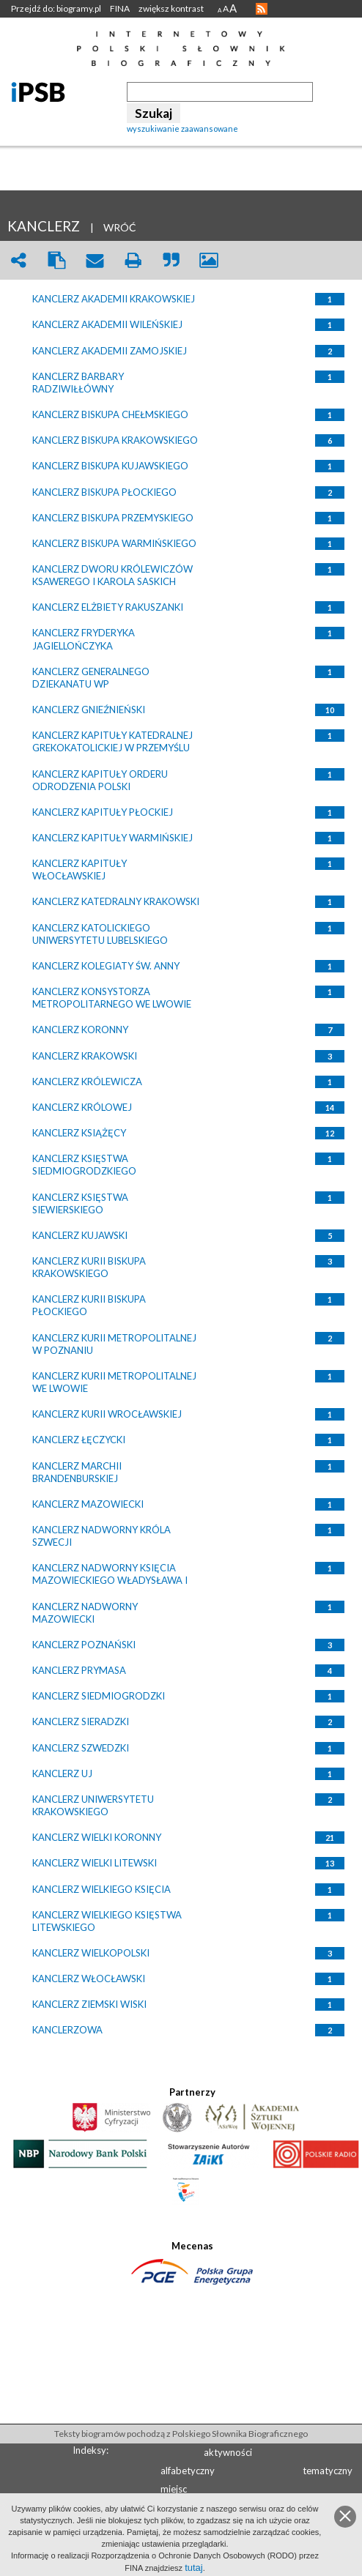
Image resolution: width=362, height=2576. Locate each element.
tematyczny (327, 2470)
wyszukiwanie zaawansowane (182, 128)
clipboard (56, 260)
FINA (120, 8)
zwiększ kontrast (171, 8)
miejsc (173, 2489)
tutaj (194, 2567)
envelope (94, 260)
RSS (261, 9)
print (132, 260)
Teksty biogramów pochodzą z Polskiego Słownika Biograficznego (181, 2433)
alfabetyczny (187, 2470)
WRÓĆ (119, 227)
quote (170, 260)
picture (208, 260)
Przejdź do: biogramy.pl (56, 8)
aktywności (228, 2452)
